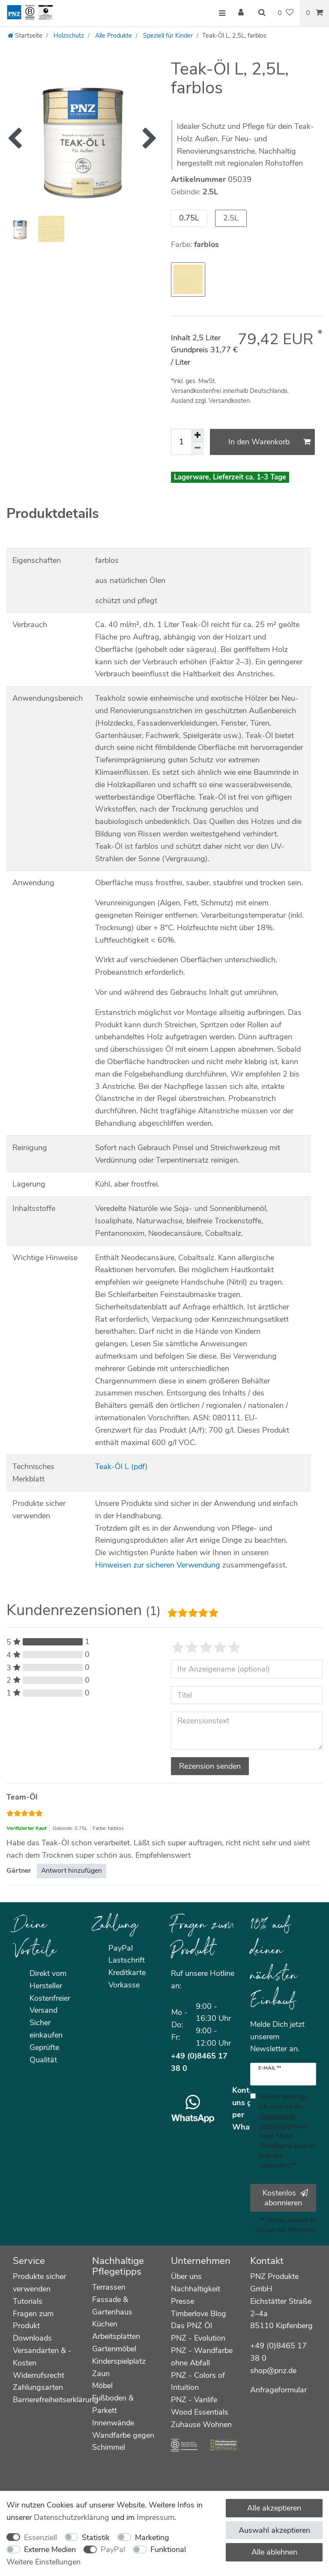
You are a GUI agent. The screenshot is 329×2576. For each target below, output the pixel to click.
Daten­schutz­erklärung (71, 2517)
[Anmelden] (242, 13)
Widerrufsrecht (38, 2375)
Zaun (101, 2373)
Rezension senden (210, 1766)
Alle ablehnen (274, 2552)
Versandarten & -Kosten (42, 2356)
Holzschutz (68, 35)
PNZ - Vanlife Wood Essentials (199, 2406)
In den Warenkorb (269, 442)
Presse (182, 2301)
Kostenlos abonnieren (285, 2198)
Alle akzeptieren (274, 2508)
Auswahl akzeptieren (274, 2530)
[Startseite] (25, 35)
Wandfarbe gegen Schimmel (123, 2441)
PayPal (113, 2549)
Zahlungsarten (38, 2387)
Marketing (152, 2537)
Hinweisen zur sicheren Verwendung (157, 1565)
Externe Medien (50, 2549)
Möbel (102, 2385)
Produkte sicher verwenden (39, 2282)
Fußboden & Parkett (113, 2404)
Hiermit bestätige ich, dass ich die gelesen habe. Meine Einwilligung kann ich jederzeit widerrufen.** (288, 2131)
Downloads (32, 2338)
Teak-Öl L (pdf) (121, 1466)
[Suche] (262, 13)
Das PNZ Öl (191, 2325)
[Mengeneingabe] (181, 442)
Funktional (168, 2549)
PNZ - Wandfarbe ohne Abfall (202, 2356)
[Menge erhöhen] (197, 435)
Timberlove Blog (198, 2313)
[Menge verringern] (197, 448)
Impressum (155, 2517)
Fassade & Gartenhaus (112, 2305)
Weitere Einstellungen (43, 2562)
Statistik (96, 2537)
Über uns (186, 2276)
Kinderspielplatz (119, 2361)
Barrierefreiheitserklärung (56, 2400)
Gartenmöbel (114, 2349)
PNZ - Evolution (198, 2338)
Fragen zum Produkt (33, 2319)
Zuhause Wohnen (201, 2424)
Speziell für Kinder (167, 35)
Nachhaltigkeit (195, 2289)
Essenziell (40, 2537)
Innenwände (113, 2423)
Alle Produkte (112, 35)
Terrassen (109, 2287)
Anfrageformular (278, 2390)
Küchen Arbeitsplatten (116, 2330)
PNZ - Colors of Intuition (198, 2381)
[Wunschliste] (285, 13)
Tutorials (27, 2301)
